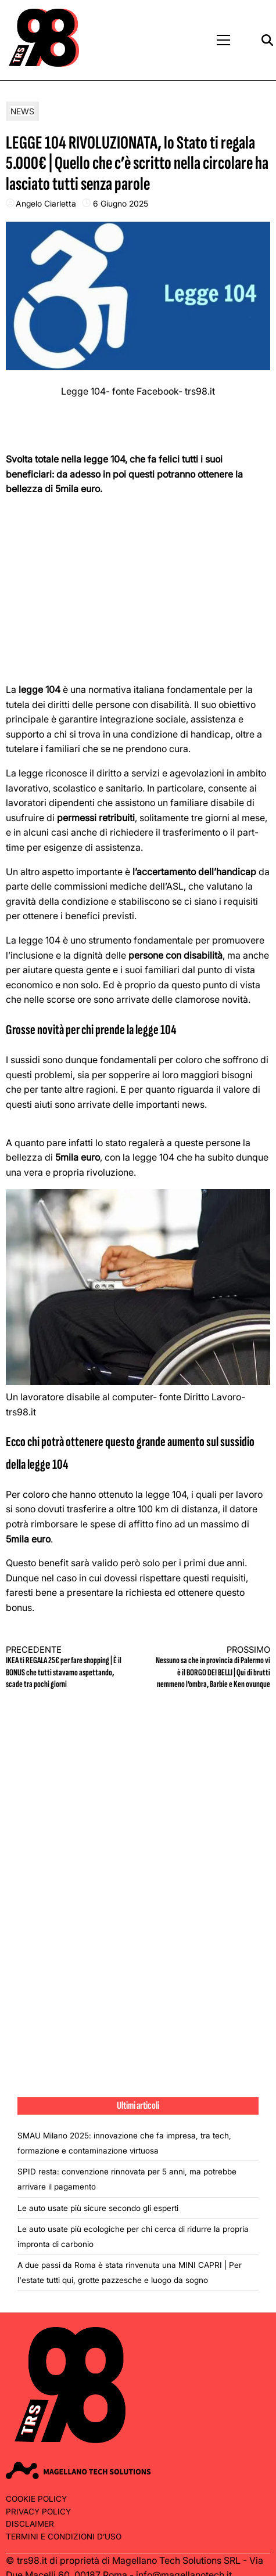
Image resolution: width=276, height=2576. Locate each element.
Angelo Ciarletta (46, 203)
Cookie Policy (36, 2498)
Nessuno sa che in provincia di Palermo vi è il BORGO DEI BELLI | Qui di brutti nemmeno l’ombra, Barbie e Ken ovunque (210, 1667)
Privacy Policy (38, 2511)
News (22, 111)
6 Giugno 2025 (120, 203)
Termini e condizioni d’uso (63, 2536)
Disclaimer (30, 2523)
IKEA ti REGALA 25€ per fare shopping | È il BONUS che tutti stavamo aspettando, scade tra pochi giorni (65, 1667)
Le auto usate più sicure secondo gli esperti (97, 2208)
